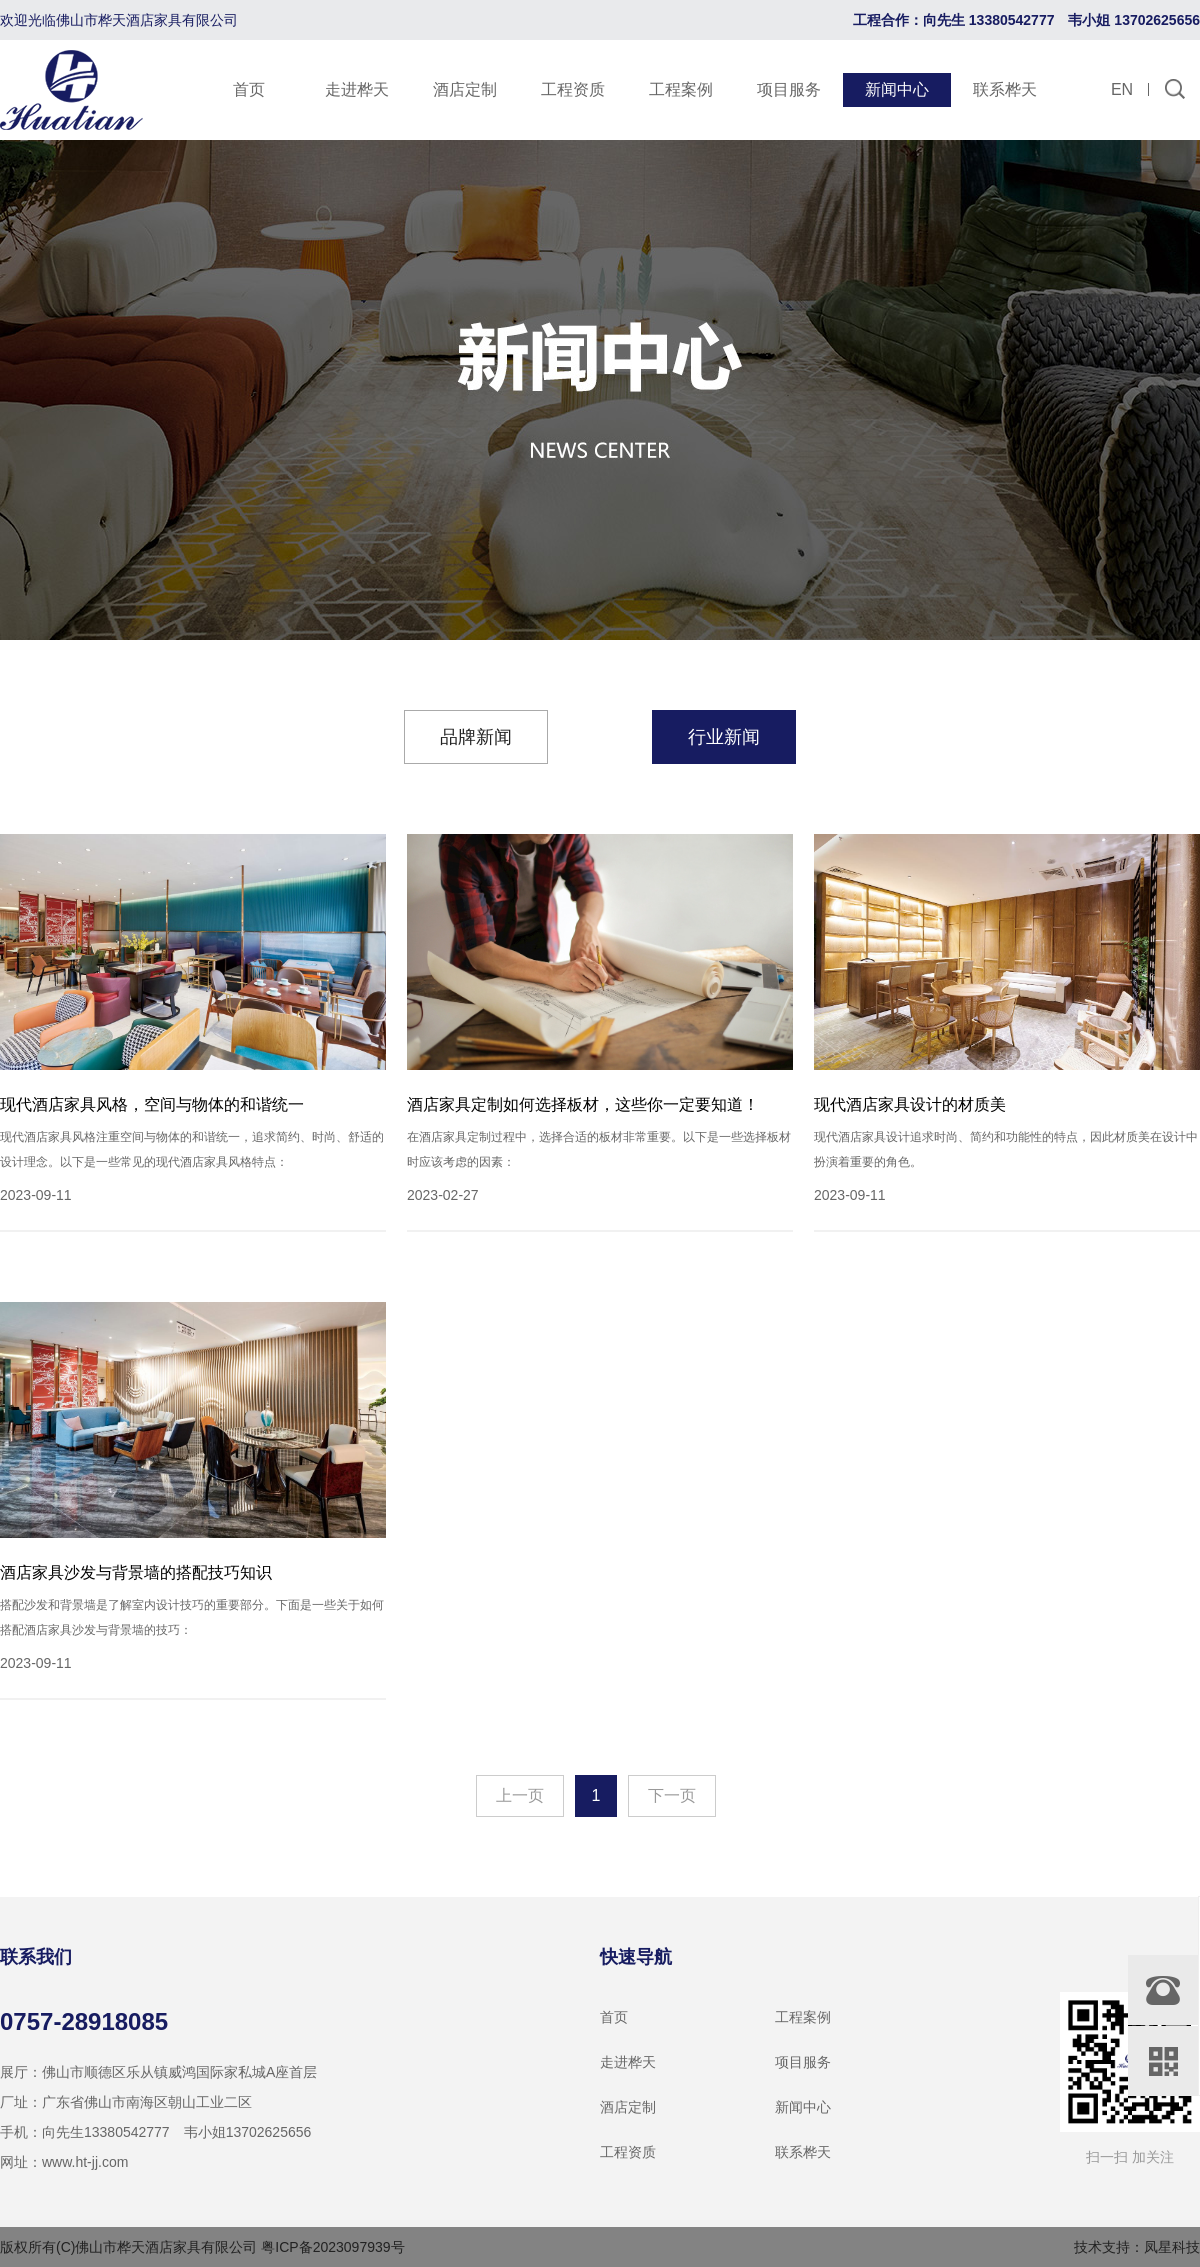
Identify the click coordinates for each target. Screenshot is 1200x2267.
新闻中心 (897, 89)
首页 (249, 89)
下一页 (672, 1795)
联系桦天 (1005, 89)
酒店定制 (465, 89)
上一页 (520, 1795)
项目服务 (789, 89)
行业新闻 (724, 737)
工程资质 (573, 89)
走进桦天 (357, 89)
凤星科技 (1172, 2247)
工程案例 (681, 89)
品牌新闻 (476, 737)
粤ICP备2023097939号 (332, 2247)
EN (1122, 89)
